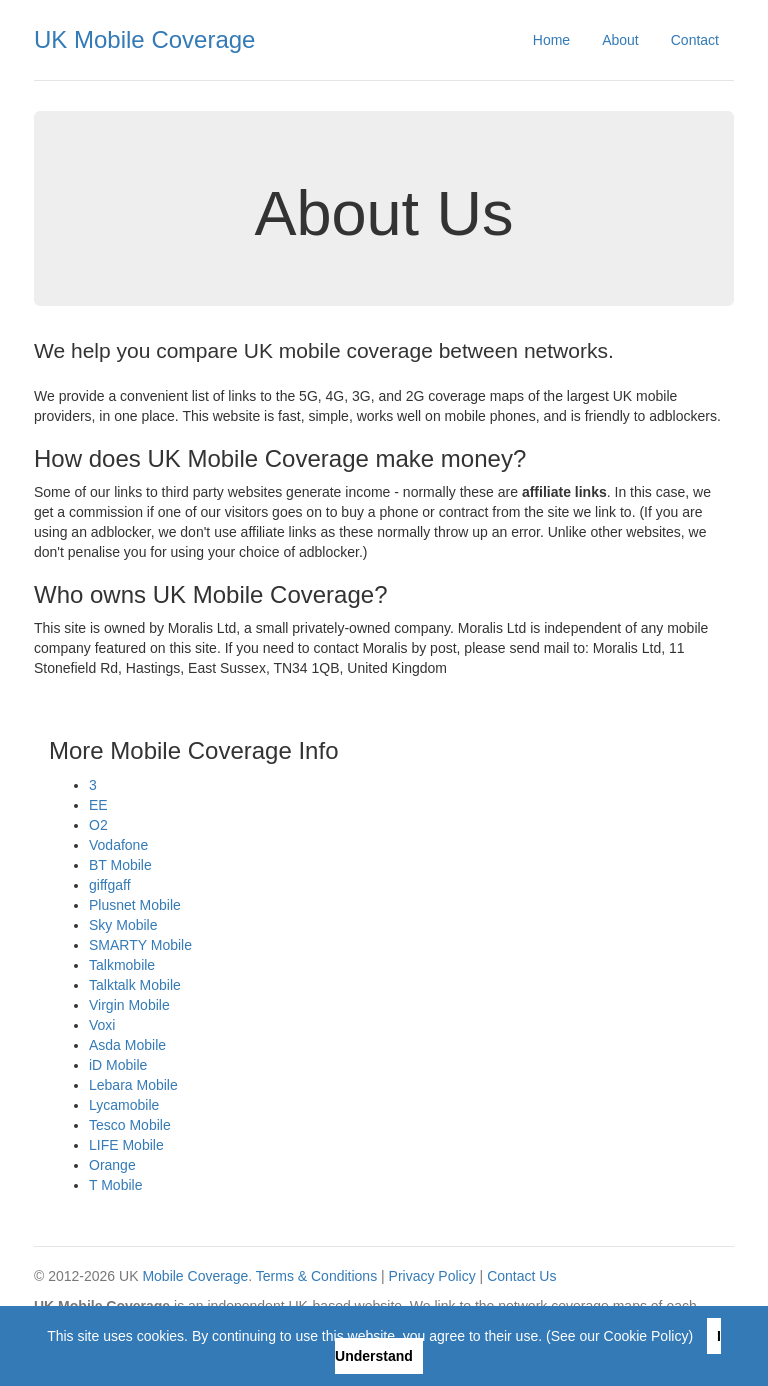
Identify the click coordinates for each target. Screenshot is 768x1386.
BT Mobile (120, 865)
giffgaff (110, 885)
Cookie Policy (646, 1336)
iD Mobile (118, 1065)
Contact (695, 40)
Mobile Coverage (195, 1276)
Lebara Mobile (133, 1085)
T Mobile (115, 1185)
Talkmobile (122, 965)
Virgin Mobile (129, 1005)
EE (98, 805)
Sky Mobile (123, 925)
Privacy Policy (432, 1276)
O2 (98, 825)
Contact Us (521, 1276)
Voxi (102, 1025)
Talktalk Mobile (135, 985)
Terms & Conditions (316, 1276)
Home (551, 40)
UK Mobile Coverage (144, 39)
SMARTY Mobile (140, 945)
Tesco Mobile (130, 1125)
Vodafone (118, 845)
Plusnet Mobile (135, 905)
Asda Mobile (127, 1045)
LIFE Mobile (126, 1145)
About (620, 40)
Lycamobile (124, 1105)
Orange (112, 1165)
